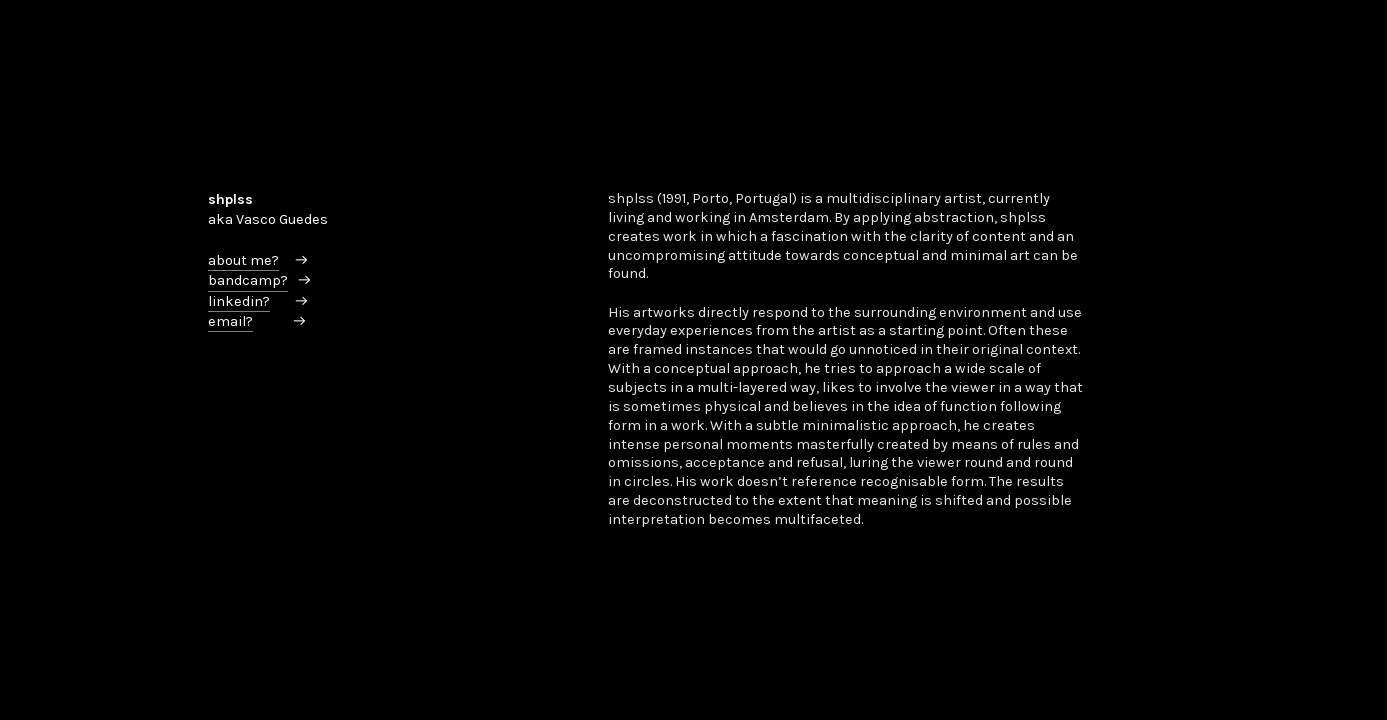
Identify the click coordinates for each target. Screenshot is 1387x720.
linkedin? (239, 301)
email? (230, 321)
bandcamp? (248, 280)
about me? (243, 260)
